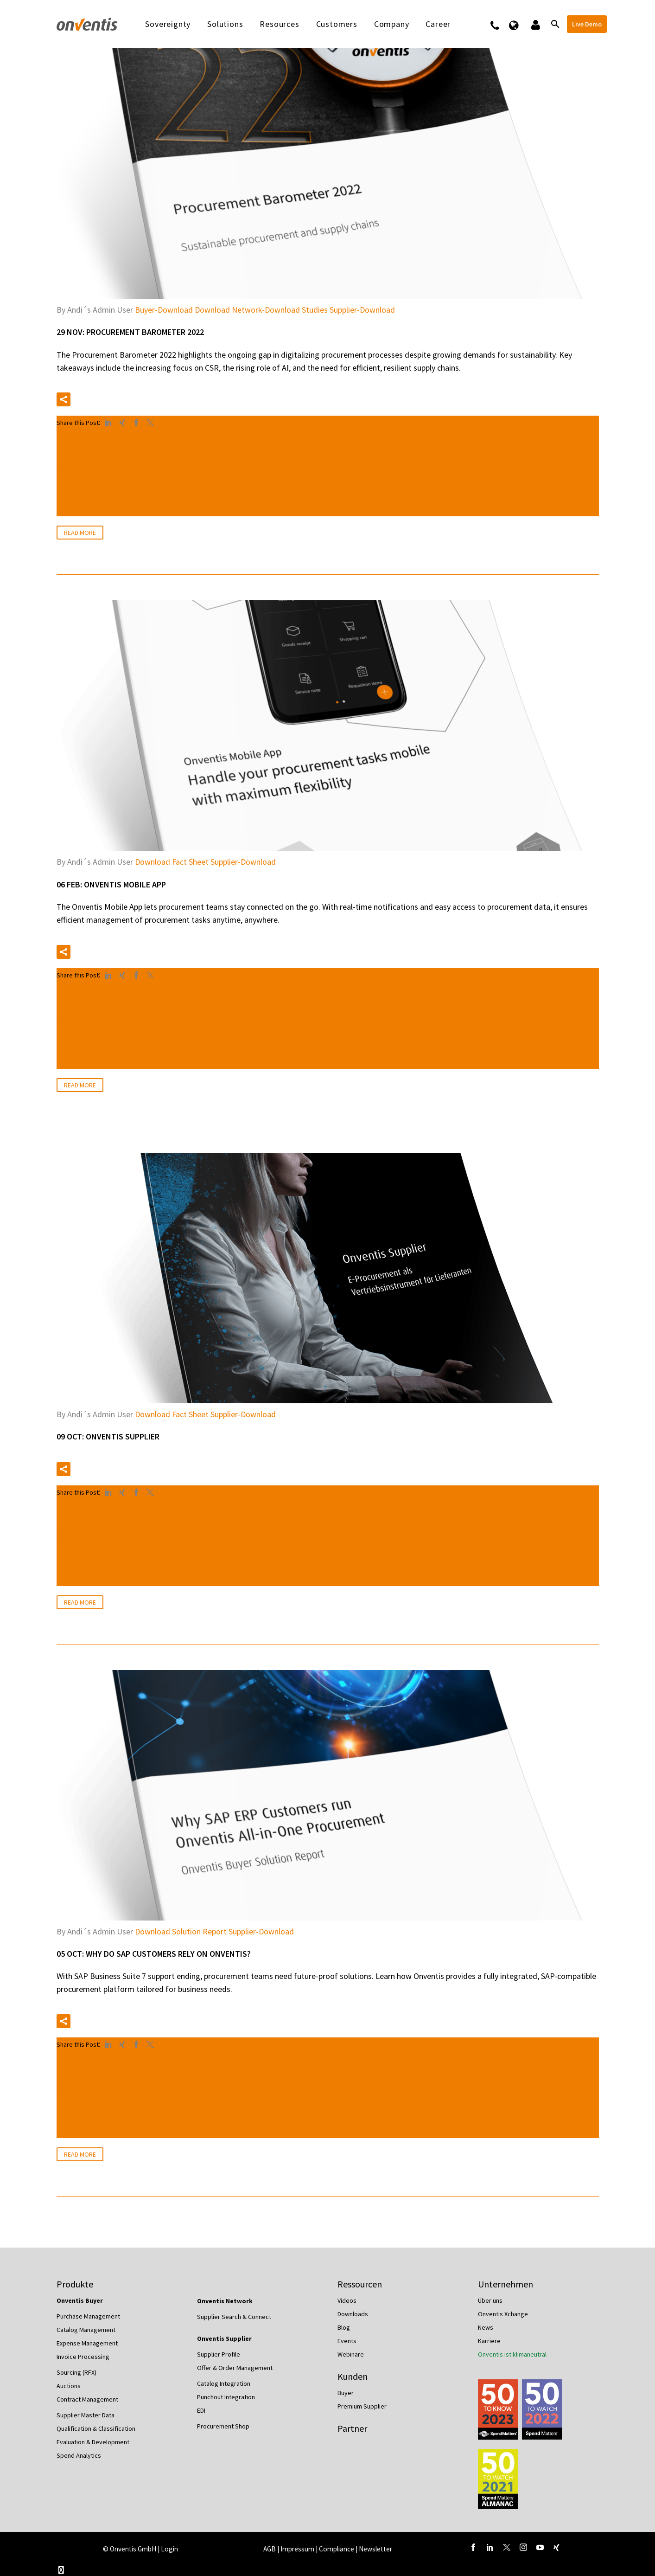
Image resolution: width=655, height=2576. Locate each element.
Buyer (345, 2393)
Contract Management (87, 2399)
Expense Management (87, 2343)
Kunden (352, 2376)
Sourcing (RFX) (76, 2372)
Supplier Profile (218, 2354)
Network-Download (266, 309)
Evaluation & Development (93, 2442)
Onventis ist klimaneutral (512, 2354)
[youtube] (540, 2547)
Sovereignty (168, 24)
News (485, 2327)
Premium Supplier (362, 2406)
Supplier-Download (362, 309)
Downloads (352, 2314)
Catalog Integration (223, 2383)
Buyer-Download (164, 309)
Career (438, 24)
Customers (336, 24)
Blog (343, 2327)
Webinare (350, 2354)
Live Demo (587, 24)
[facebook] (473, 2547)
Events (346, 2341)
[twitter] (506, 2547)
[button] (63, 399)
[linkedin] (490, 2547)
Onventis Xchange (503, 2314)
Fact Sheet (190, 861)
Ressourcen (359, 2284)
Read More (80, 532)
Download (212, 309)
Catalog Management (86, 2329)
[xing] (556, 2547)
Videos (346, 2300)
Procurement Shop (223, 2426)
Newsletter (375, 2548)
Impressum (298, 2548)
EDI (201, 2410)
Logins (535, 24)
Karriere (489, 2341)
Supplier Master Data (85, 2415)
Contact (500, 24)
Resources (279, 24)
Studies (315, 309)
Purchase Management (88, 2316)
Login (169, 2548)
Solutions (225, 24)
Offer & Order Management (235, 2368)
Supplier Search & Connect (234, 2317)
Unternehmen (505, 2284)
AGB (269, 2548)
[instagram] (523, 2547)
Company (391, 24)
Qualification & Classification (96, 2428)
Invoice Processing (83, 2356)
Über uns (490, 2300)
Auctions (69, 2386)
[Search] (555, 24)
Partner (352, 2428)
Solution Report (199, 1931)
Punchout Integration (226, 2397)
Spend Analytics (79, 2455)
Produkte (75, 2284)
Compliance (336, 2548)
